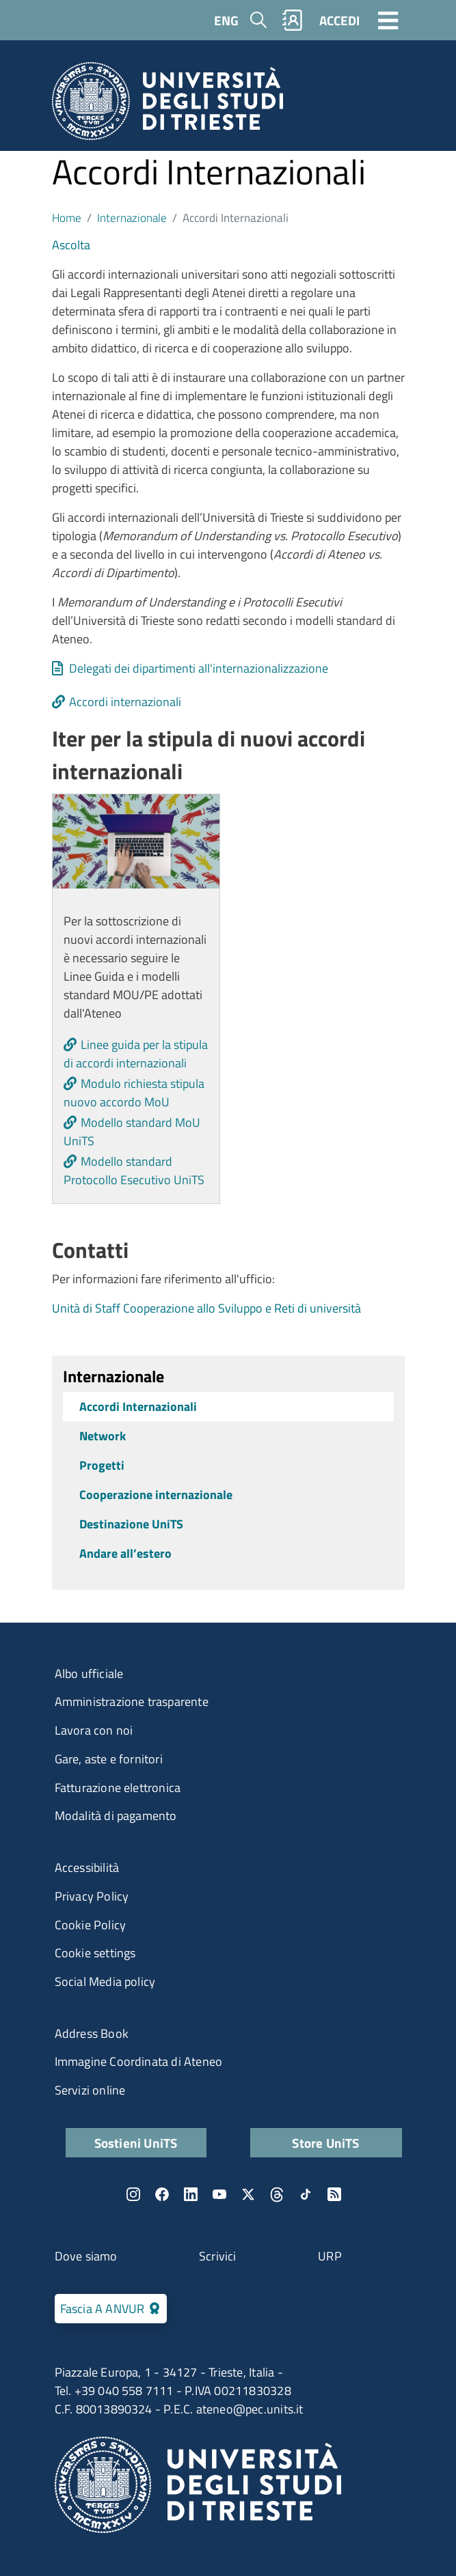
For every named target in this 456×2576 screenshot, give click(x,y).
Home (66, 217)
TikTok (305, 2194)
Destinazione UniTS (131, 1524)
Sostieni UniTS (136, 2143)
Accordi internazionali (125, 701)
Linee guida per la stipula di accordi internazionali (136, 1053)
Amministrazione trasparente (132, 1701)
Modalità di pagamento (116, 1815)
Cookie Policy (90, 1925)
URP (330, 2256)
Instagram (133, 2194)
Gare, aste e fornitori (109, 1759)
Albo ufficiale (89, 1673)
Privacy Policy (92, 1896)
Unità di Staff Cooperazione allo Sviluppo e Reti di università (206, 1308)
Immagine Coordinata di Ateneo (139, 2061)
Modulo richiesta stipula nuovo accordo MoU (134, 1092)
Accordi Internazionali (138, 1406)
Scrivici (218, 2256)
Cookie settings (95, 1953)
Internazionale (132, 217)
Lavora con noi (94, 1730)
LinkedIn (191, 2194)
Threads (277, 2194)
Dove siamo (86, 2256)
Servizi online (90, 2090)
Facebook (162, 2194)
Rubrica (292, 20)
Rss (334, 2194)
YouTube (219, 2194)
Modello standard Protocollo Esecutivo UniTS (134, 1170)
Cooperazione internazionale (155, 1494)
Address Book (92, 2033)
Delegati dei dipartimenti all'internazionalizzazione (198, 668)
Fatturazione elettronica (118, 1787)
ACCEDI (339, 20)
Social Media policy (105, 1981)
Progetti (101, 1465)
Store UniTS (325, 2143)
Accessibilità (87, 1867)
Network (102, 1436)
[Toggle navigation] (388, 20)
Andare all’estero (125, 1553)
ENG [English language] (226, 20)
